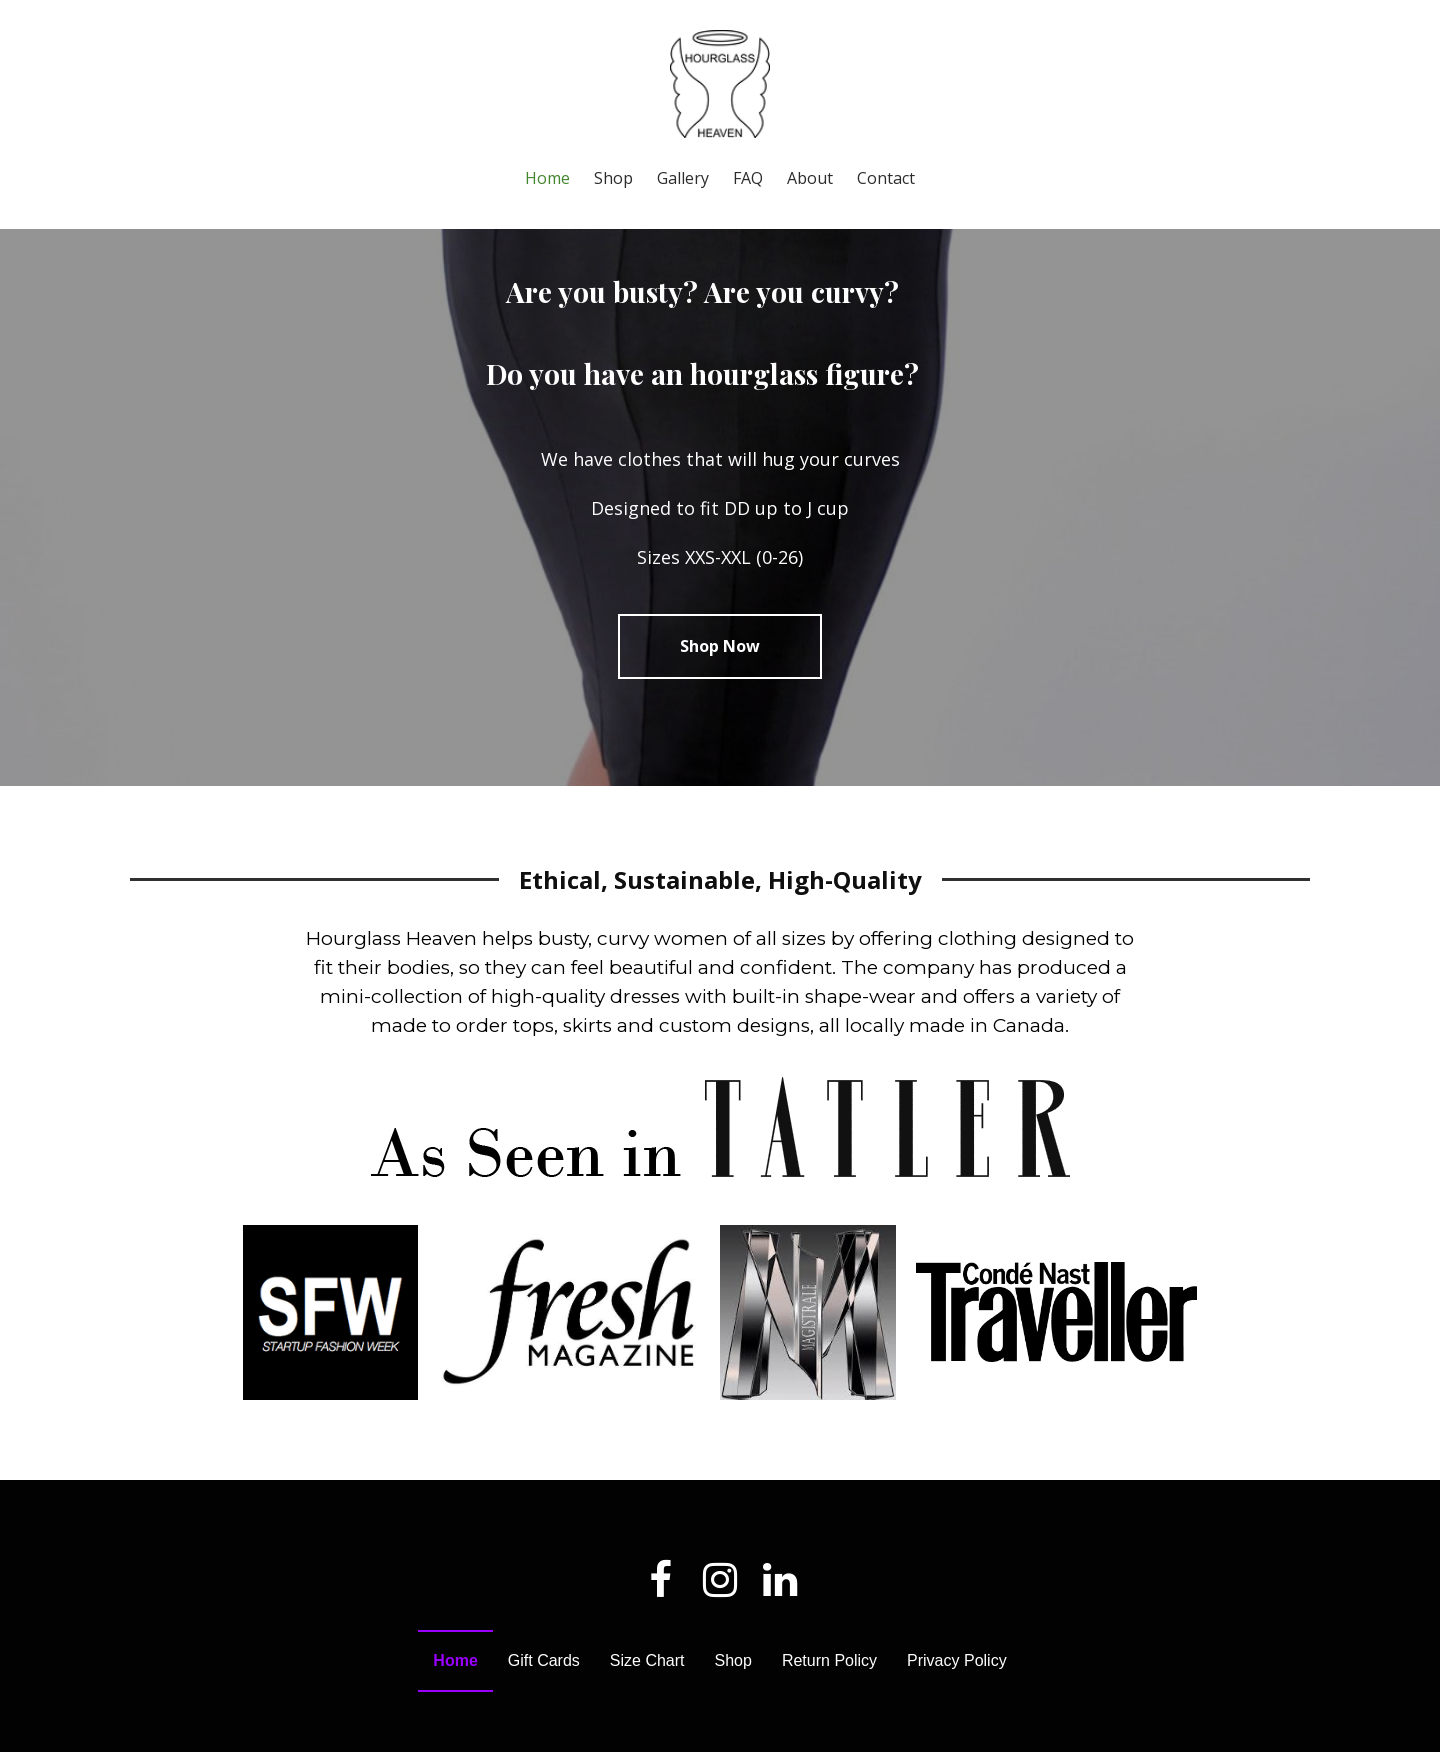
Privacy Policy (957, 1697)
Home (547, 178)
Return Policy (829, 1697)
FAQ (748, 178)
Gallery (683, 178)
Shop (613, 178)
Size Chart (647, 1697)
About (810, 178)
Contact (886, 178)
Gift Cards (544, 1697)
